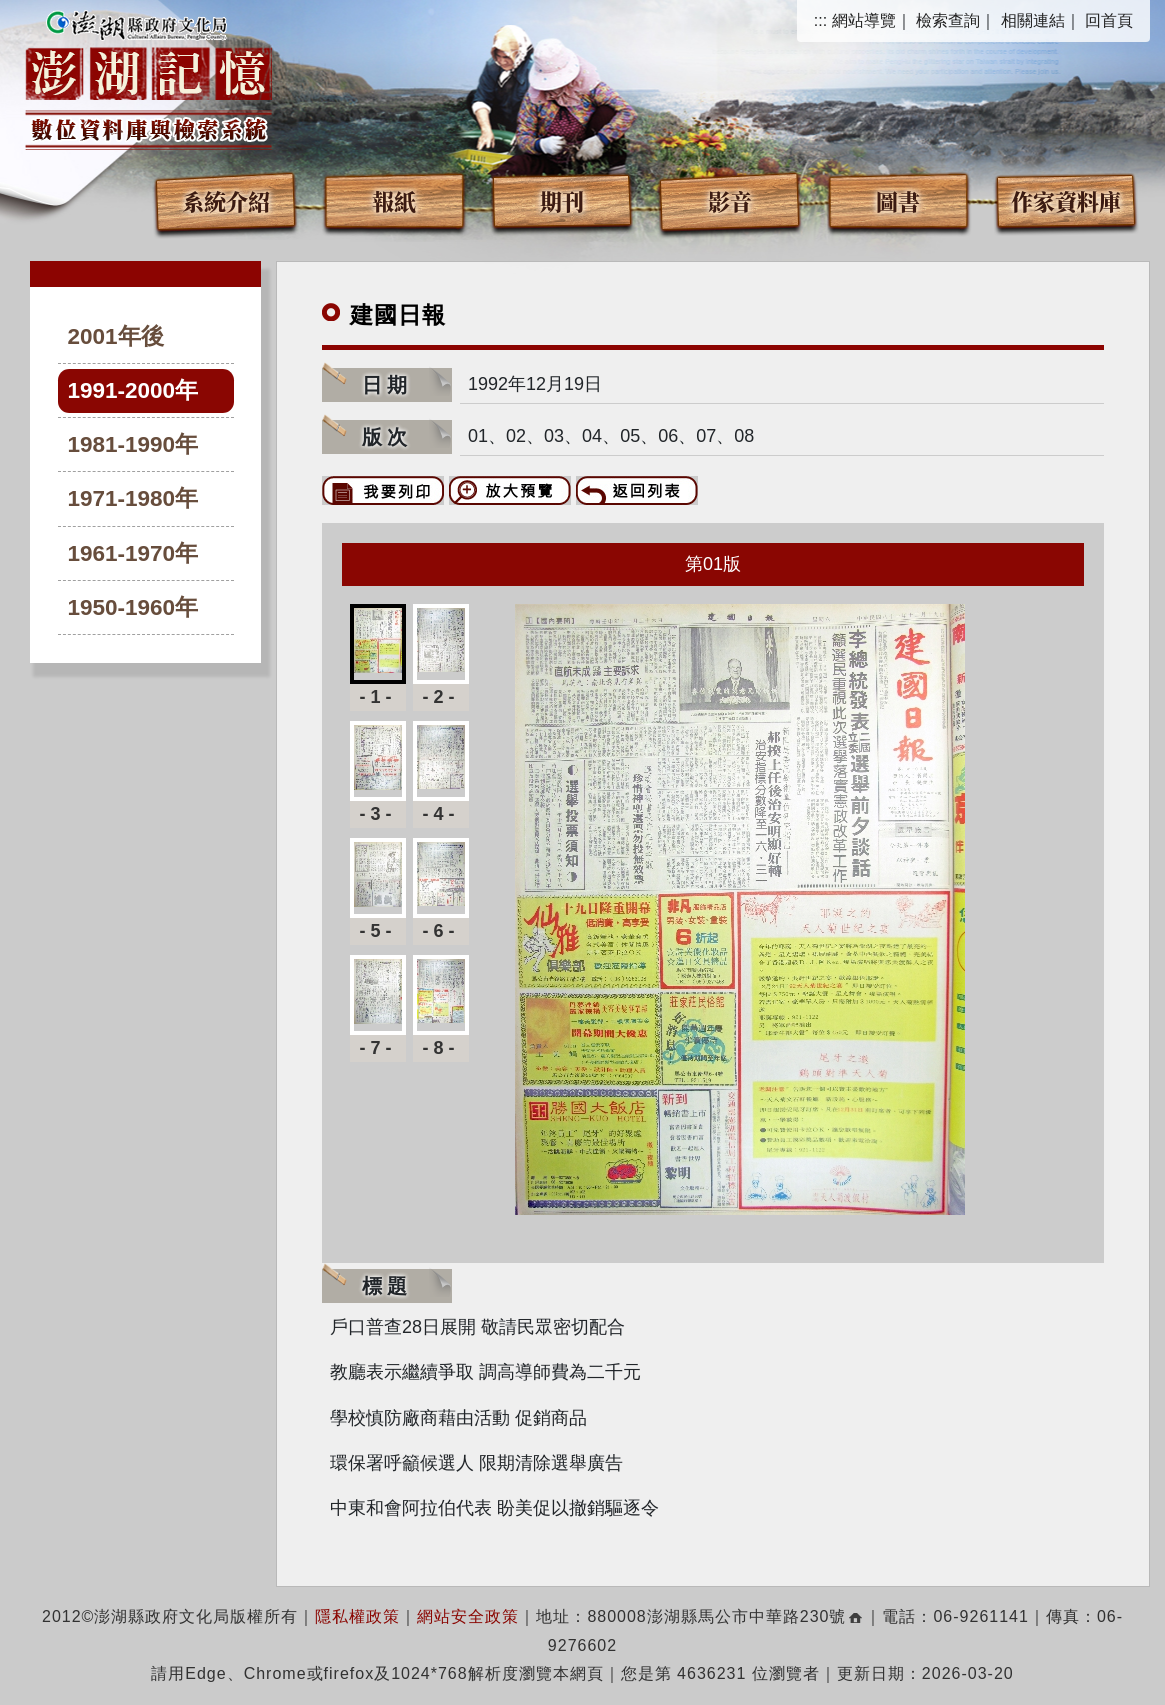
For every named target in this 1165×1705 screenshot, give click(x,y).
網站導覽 (864, 20)
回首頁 (1109, 20)
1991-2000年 (133, 390)
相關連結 (1033, 20)
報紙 (394, 200)
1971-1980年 (133, 498)
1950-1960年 (133, 607)
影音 (730, 200)
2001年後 (116, 336)
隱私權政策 (357, 1616)
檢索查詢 (948, 20)
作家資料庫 (1066, 200)
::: (820, 20)
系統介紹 (226, 200)
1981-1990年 (133, 444)
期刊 (562, 200)
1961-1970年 (133, 553)
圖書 (898, 200)
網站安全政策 (468, 1616)
